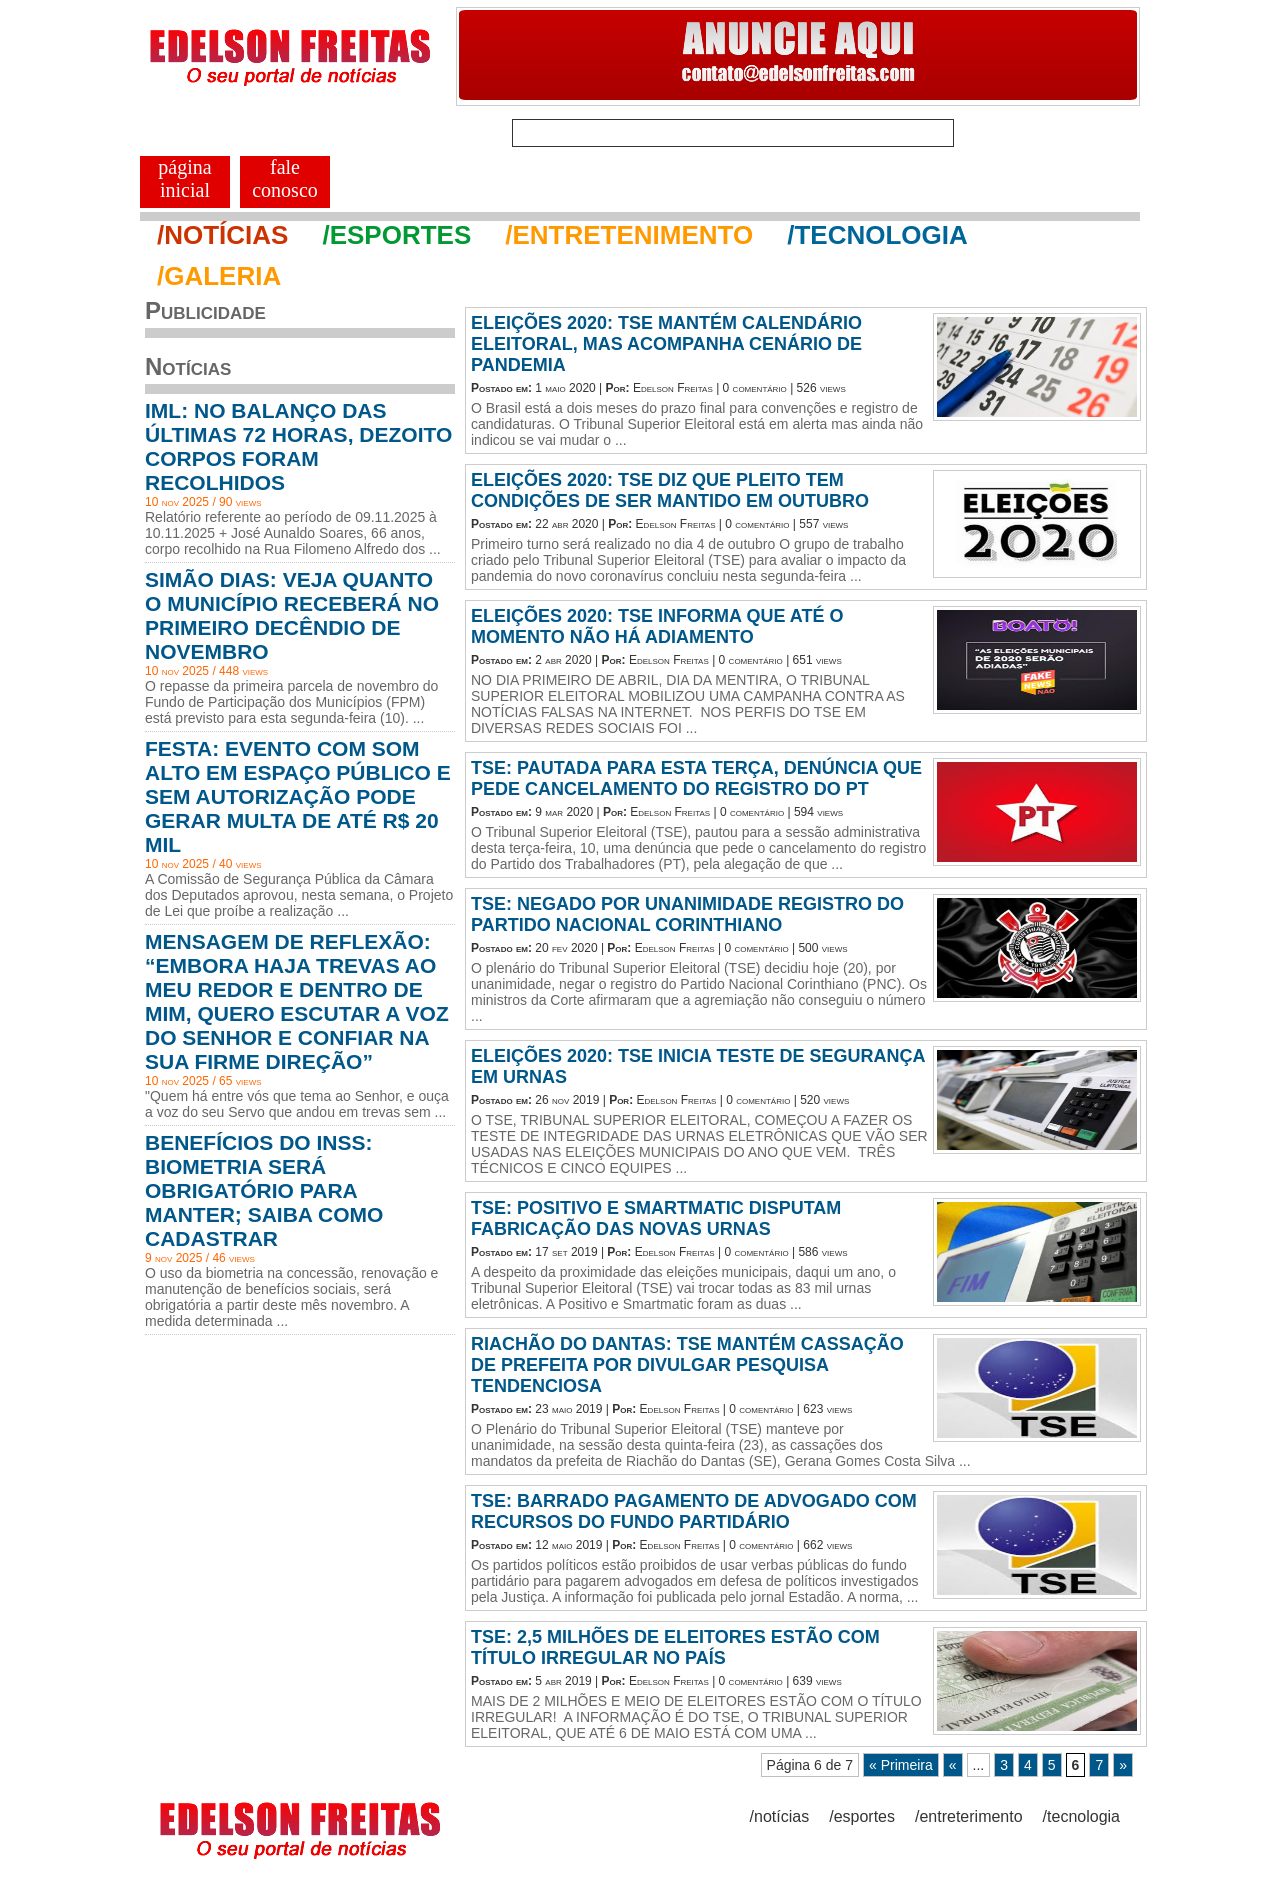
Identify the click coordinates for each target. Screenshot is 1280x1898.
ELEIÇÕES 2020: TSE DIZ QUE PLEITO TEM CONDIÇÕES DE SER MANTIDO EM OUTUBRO (670, 490)
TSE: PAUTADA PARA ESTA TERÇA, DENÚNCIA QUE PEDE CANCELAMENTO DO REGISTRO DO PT (696, 778)
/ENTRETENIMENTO (629, 235)
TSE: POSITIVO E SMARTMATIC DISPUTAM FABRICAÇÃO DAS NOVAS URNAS (656, 1218)
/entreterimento (969, 1816)
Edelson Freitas (673, 388)
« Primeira (901, 1765)
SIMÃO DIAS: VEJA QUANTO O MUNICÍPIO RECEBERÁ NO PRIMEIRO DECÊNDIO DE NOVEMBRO (292, 615)
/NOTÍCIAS (222, 235)
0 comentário (755, 388)
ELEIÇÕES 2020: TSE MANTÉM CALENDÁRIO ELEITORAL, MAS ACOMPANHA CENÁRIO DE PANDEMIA (666, 344)
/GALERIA (219, 276)
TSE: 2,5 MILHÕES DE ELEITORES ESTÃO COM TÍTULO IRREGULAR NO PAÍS (675, 1647)
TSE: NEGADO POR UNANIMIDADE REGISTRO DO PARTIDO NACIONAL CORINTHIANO (687, 914)
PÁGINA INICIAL (184, 178)
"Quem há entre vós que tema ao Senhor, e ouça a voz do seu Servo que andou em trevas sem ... (297, 1104)
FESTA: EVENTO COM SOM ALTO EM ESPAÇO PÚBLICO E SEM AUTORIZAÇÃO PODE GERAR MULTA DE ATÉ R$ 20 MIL (298, 796)
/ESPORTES (396, 235)
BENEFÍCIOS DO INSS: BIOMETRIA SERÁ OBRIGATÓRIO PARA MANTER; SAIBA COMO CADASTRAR (264, 1190)
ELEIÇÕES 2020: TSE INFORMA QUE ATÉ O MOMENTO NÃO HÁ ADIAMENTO (657, 626)
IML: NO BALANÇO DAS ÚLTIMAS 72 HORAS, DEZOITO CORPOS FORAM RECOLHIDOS (298, 446)
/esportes (862, 1816)
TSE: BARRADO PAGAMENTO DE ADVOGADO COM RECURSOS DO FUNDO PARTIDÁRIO (694, 1511)
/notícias (780, 1816)
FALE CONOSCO (285, 178)
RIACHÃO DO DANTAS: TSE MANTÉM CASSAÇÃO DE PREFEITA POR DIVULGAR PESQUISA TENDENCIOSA (687, 1365)
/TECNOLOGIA (877, 235)
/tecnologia (1081, 1816)
